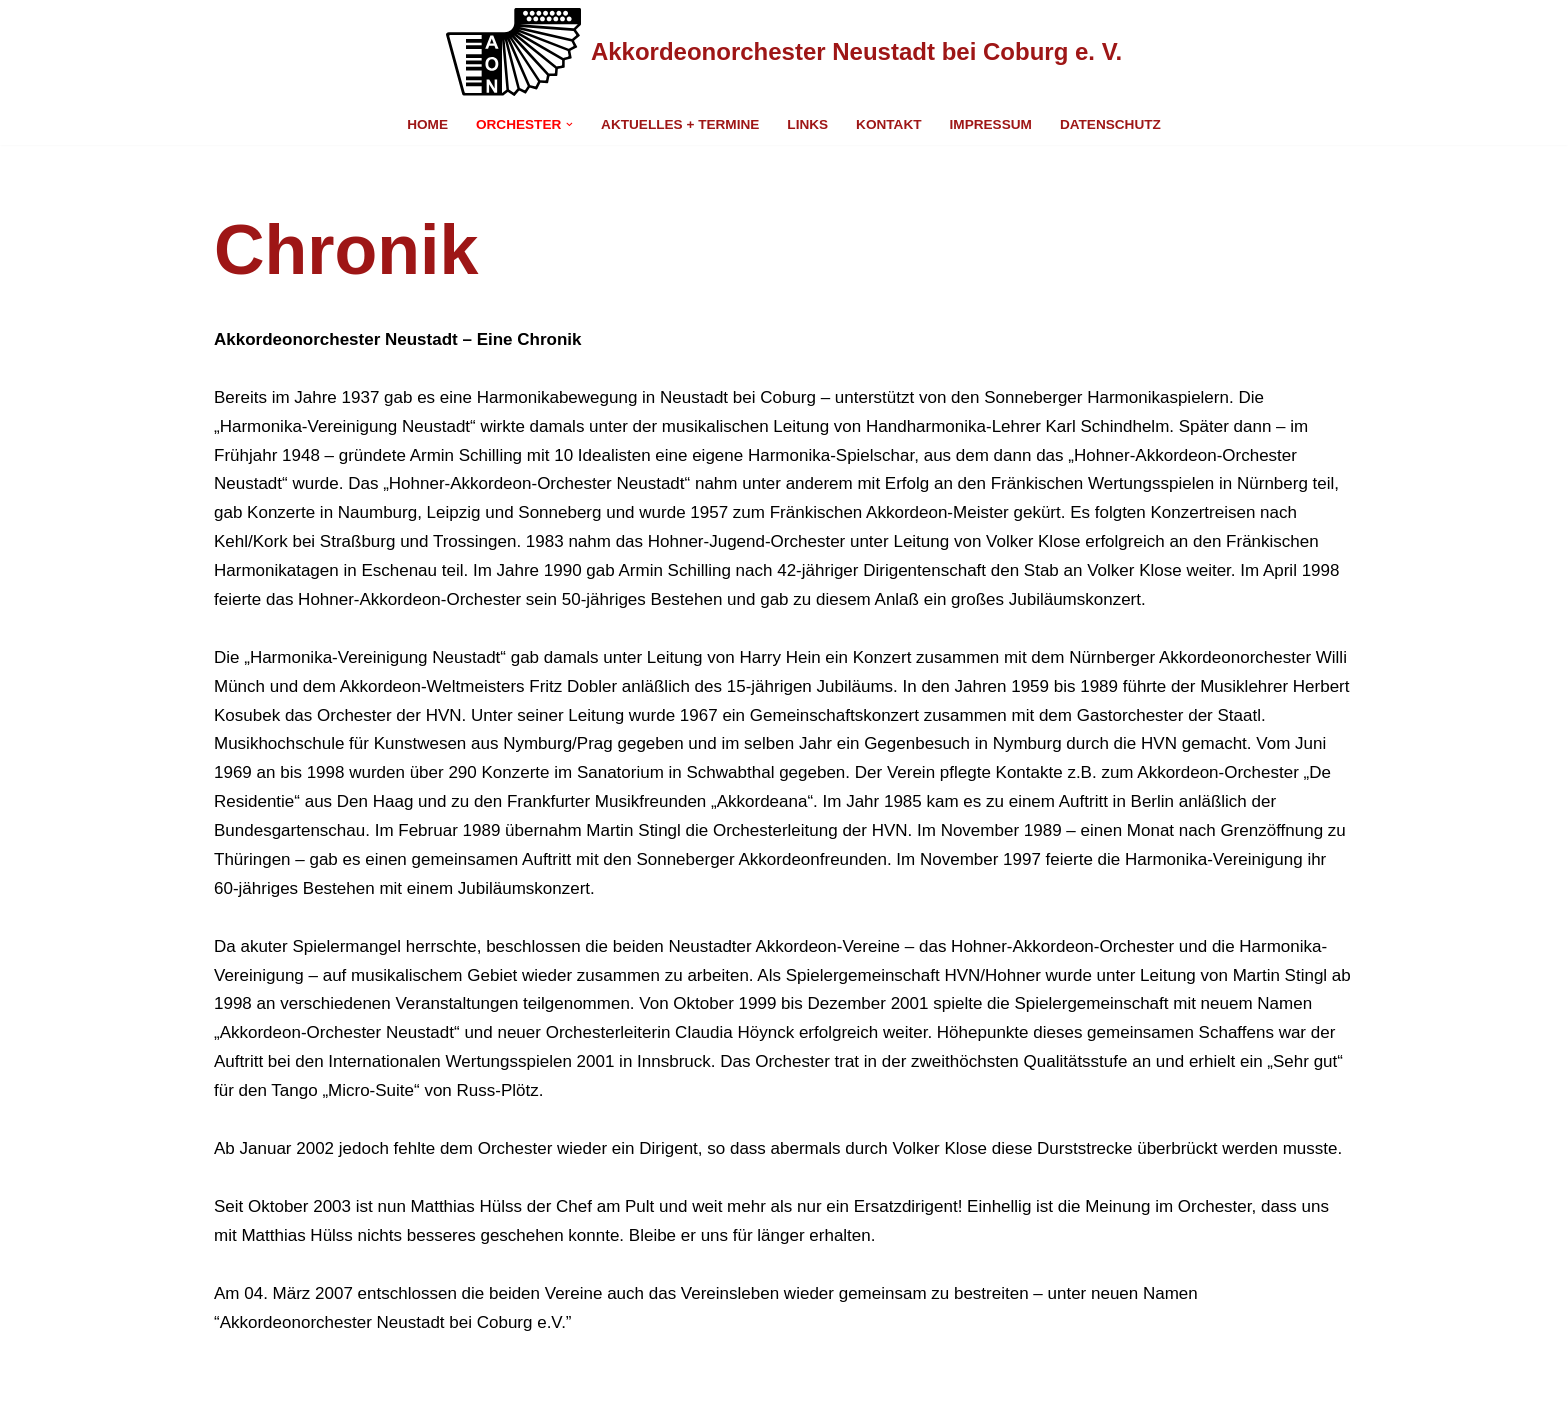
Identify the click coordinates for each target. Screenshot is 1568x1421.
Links (807, 124)
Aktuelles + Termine (680, 124)
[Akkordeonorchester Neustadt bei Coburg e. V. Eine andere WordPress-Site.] (784, 52)
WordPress (429, 1393)
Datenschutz (1110, 124)
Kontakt (888, 124)
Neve (234, 1393)
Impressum (991, 124)
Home (427, 124)
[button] (569, 124)
